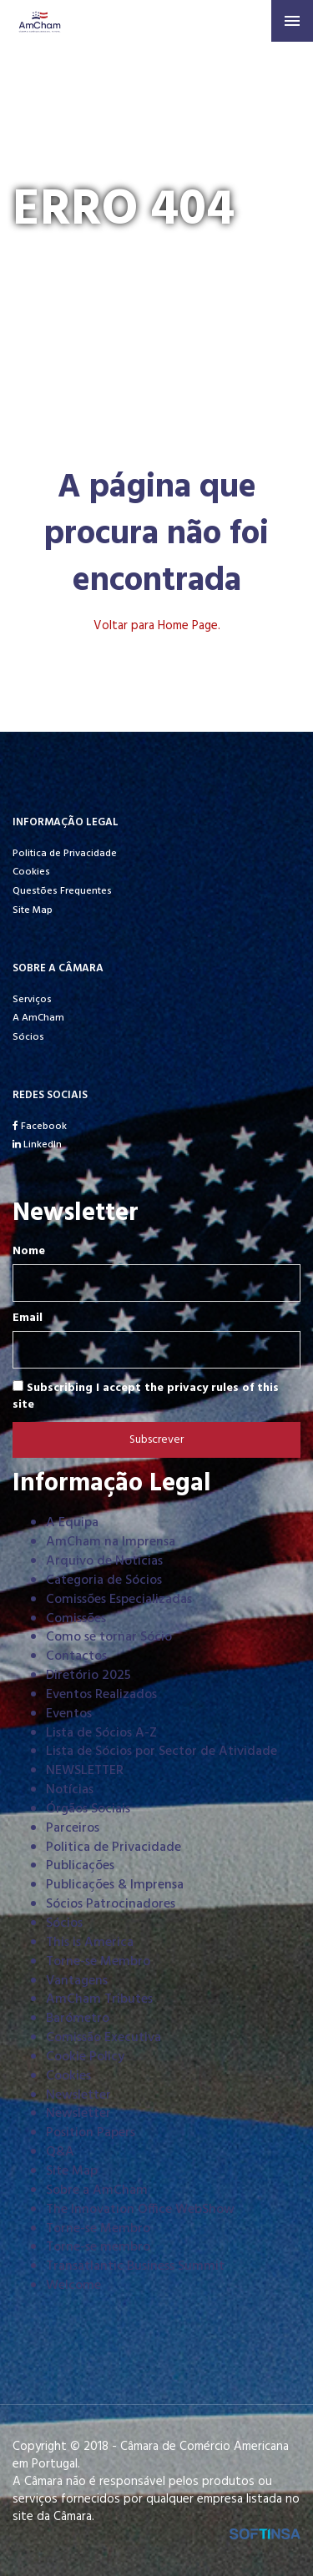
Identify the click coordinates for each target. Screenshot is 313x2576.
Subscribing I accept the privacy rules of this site (146, 1396)
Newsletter (78, 2095)
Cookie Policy (85, 2057)
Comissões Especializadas (119, 1600)
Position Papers (90, 2133)
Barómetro (77, 2018)
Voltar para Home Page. (156, 626)
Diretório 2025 (88, 1675)
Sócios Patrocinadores (110, 1904)
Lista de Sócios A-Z (101, 1733)
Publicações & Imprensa (115, 1885)
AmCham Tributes (99, 1999)
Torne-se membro (98, 2247)
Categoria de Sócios (104, 1580)
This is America (90, 1942)
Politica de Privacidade (65, 853)
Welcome (73, 2285)
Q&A (60, 2152)
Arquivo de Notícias (104, 1561)
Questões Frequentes (62, 891)
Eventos (69, 1714)
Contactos (76, 1656)
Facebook (40, 1126)
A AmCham (38, 1018)
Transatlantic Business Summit (135, 2266)
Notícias (69, 1790)
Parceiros (72, 1828)
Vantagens (77, 1981)
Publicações (80, 1866)
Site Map (33, 910)
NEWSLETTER (85, 1771)
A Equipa (72, 1523)
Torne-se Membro (98, 1962)
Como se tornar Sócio (109, 1637)
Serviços (32, 999)
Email (28, 1318)
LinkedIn (37, 1145)
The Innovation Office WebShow (140, 2210)
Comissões (76, 1619)
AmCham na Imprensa (110, 1542)
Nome (29, 1251)
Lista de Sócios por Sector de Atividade (161, 1751)
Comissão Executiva (103, 2038)
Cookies (31, 872)
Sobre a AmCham (97, 2190)
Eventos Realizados (101, 1695)
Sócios (28, 1037)
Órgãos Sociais (88, 1809)
